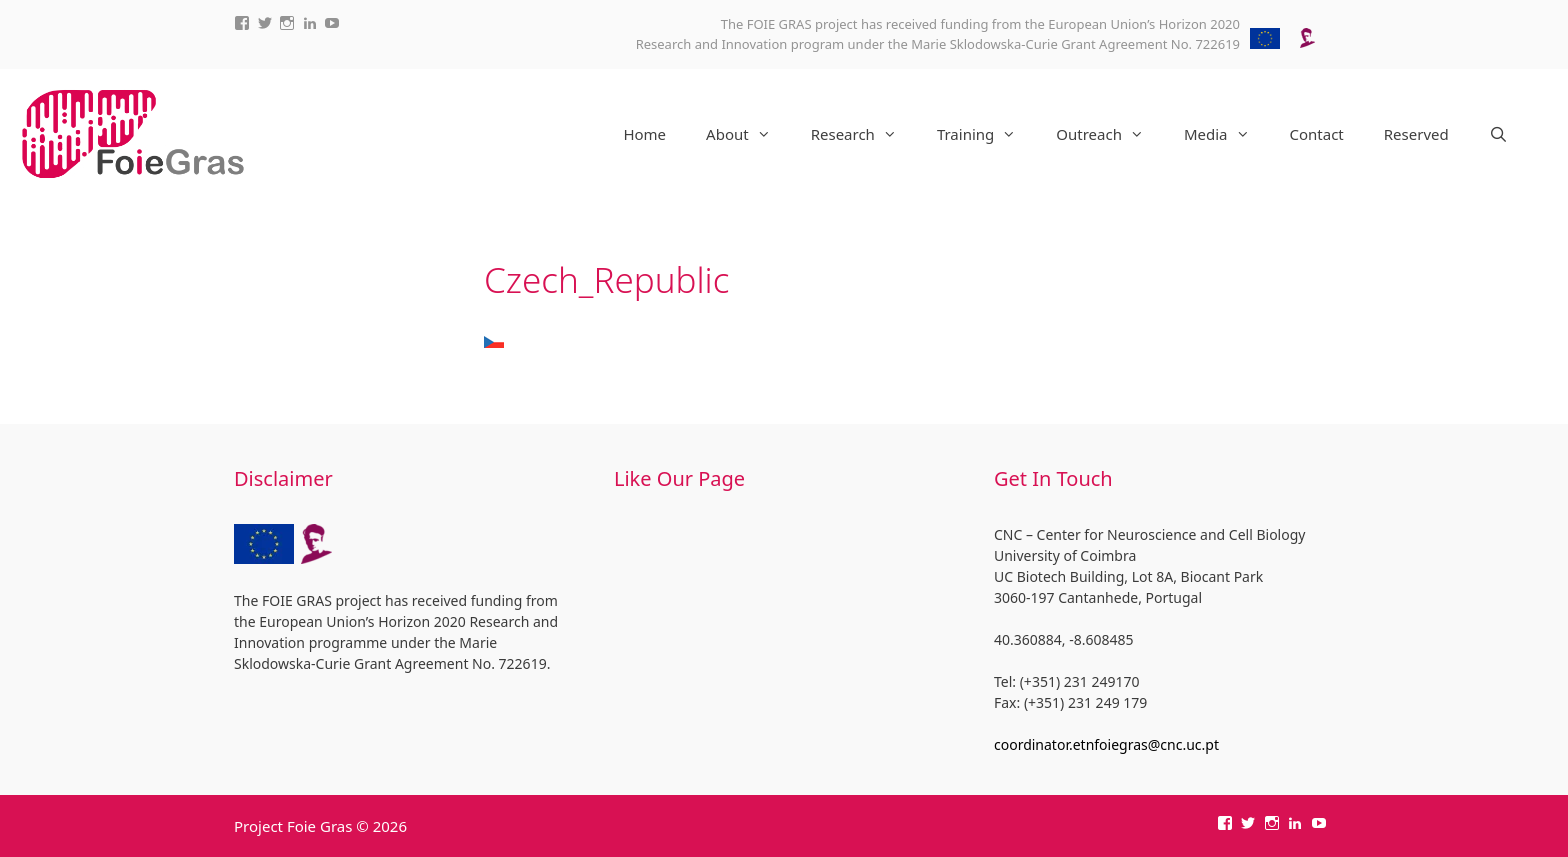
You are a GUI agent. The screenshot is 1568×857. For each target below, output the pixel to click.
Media (1227, 134)
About (748, 134)
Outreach (1110, 134)
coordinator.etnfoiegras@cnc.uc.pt (1106, 744)
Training (986, 134)
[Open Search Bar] (1498, 134)
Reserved (1416, 134)
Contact (1317, 134)
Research (864, 134)
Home (644, 134)
